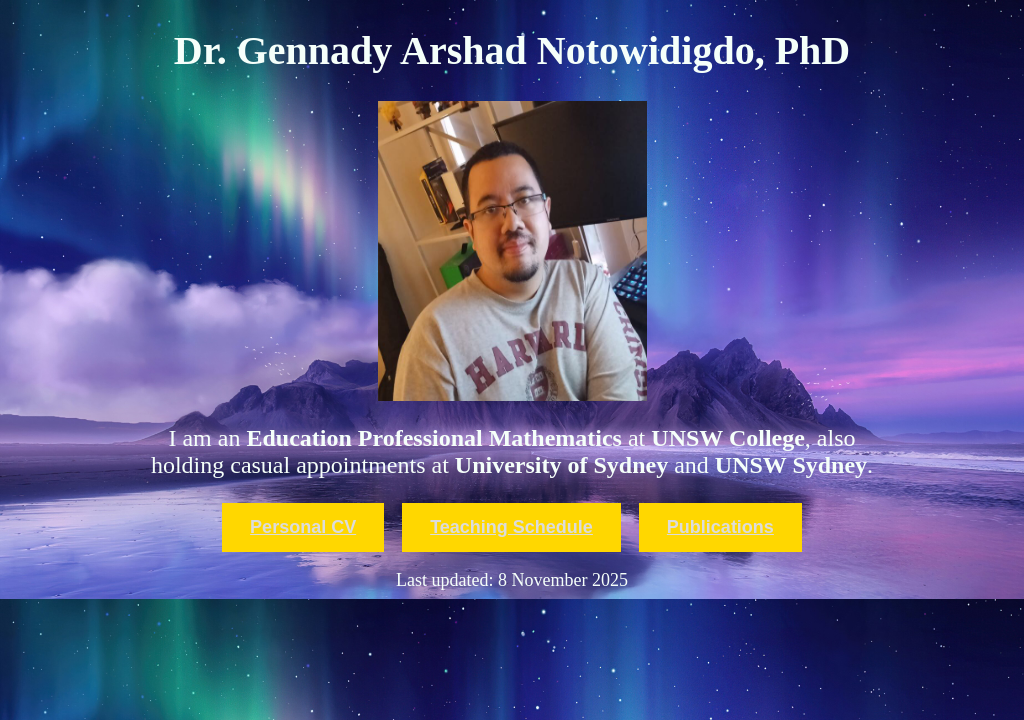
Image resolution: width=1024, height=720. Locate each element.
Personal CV (303, 527)
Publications (720, 527)
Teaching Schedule (511, 527)
